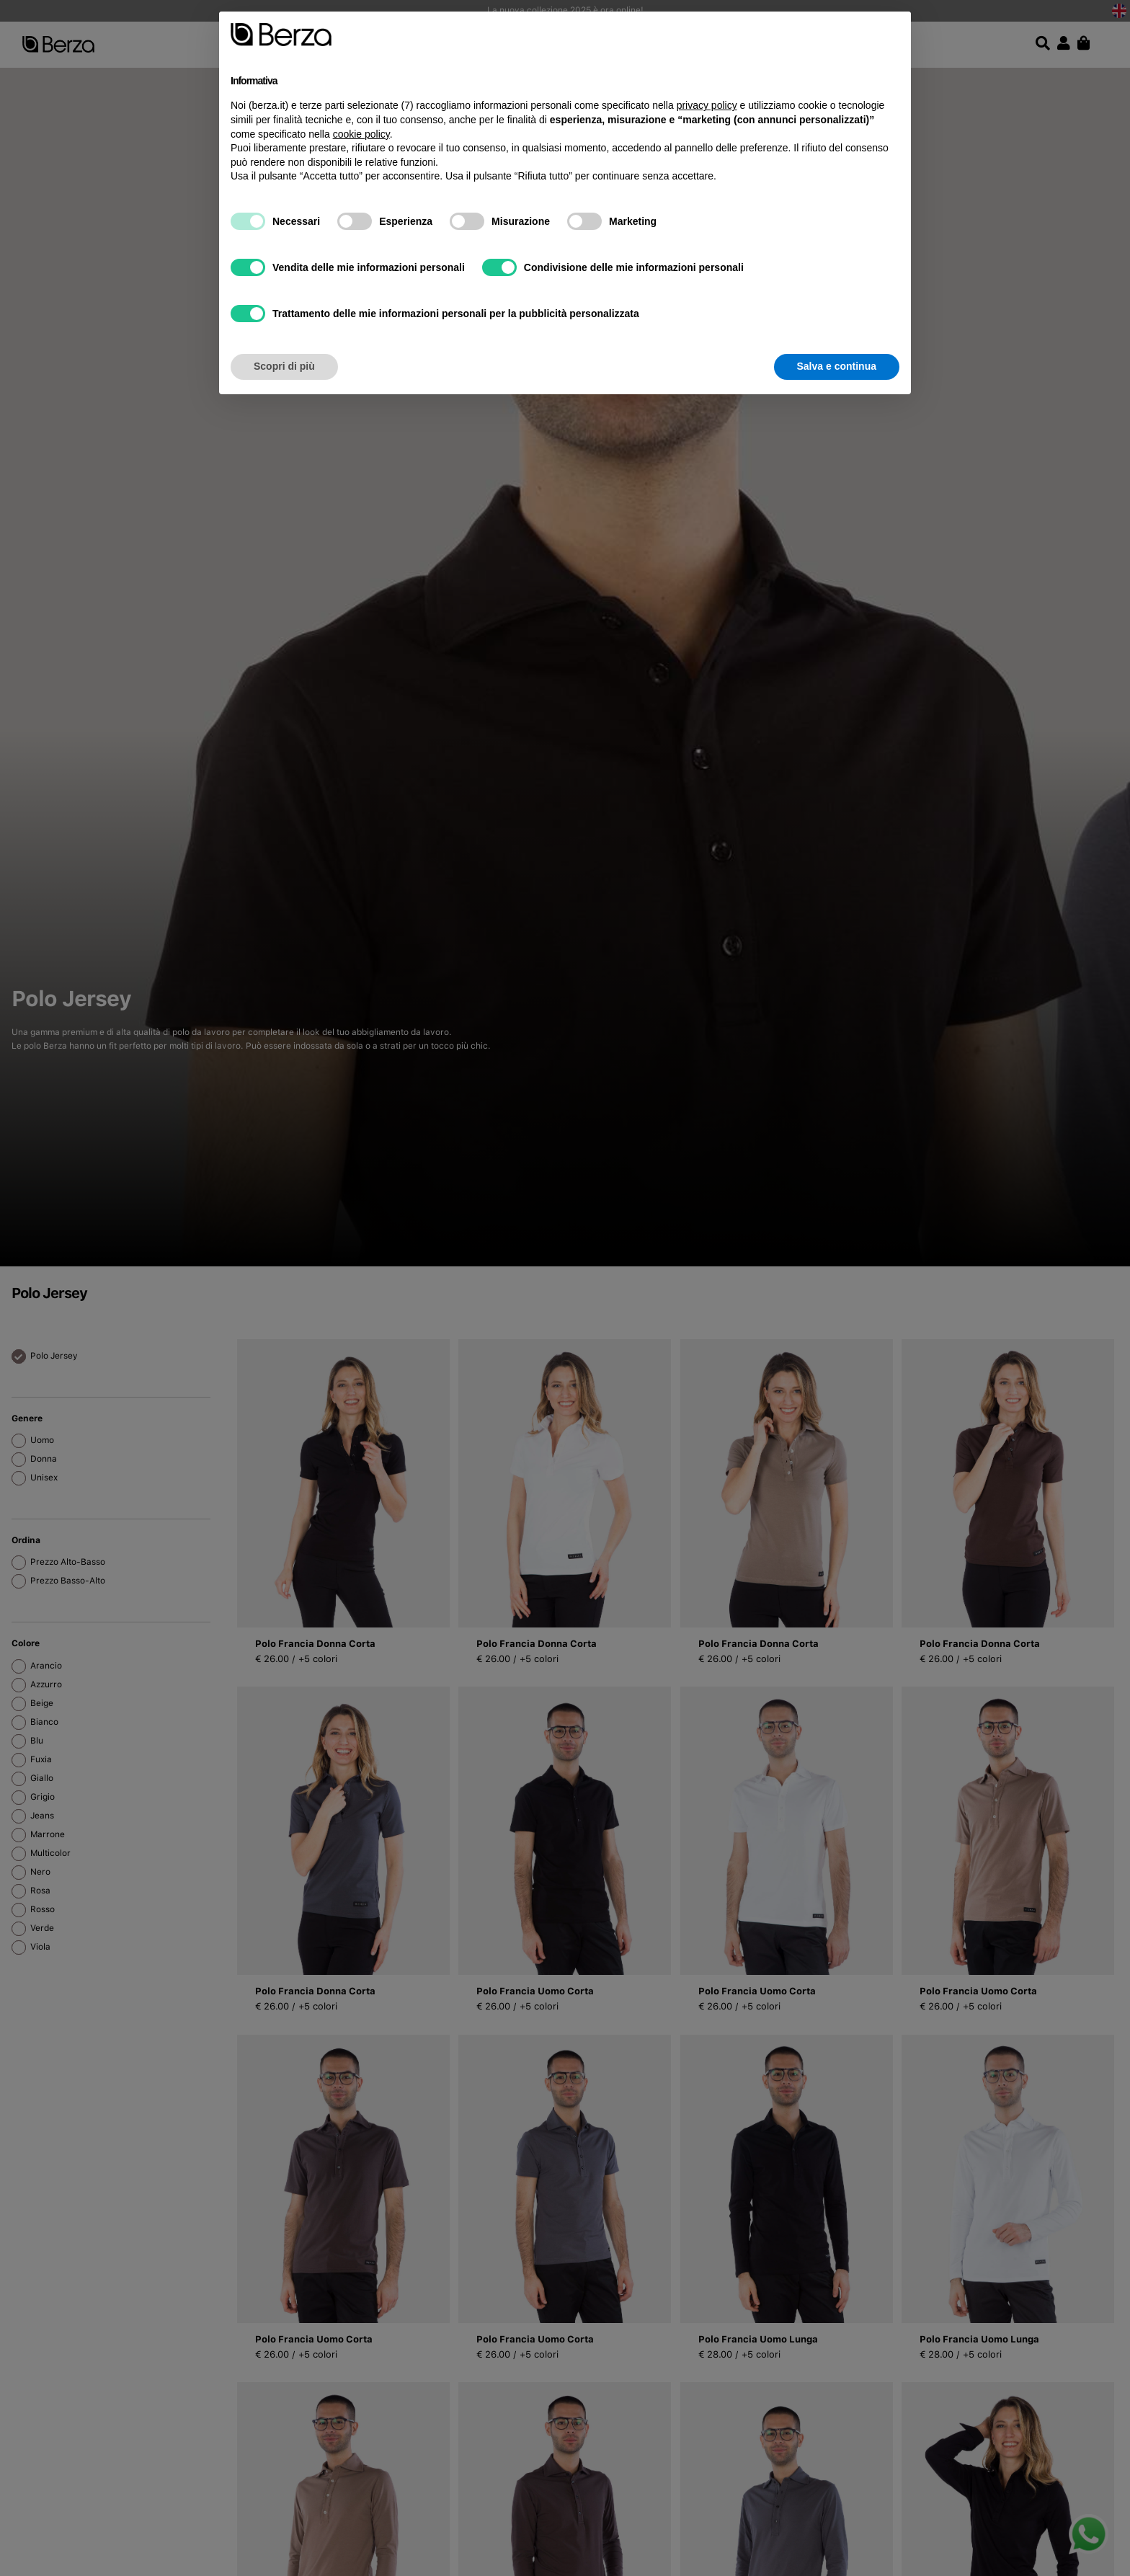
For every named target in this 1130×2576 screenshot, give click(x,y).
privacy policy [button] (707, 105)
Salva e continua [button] (836, 366)
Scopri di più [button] (284, 366)
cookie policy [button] (361, 134)
